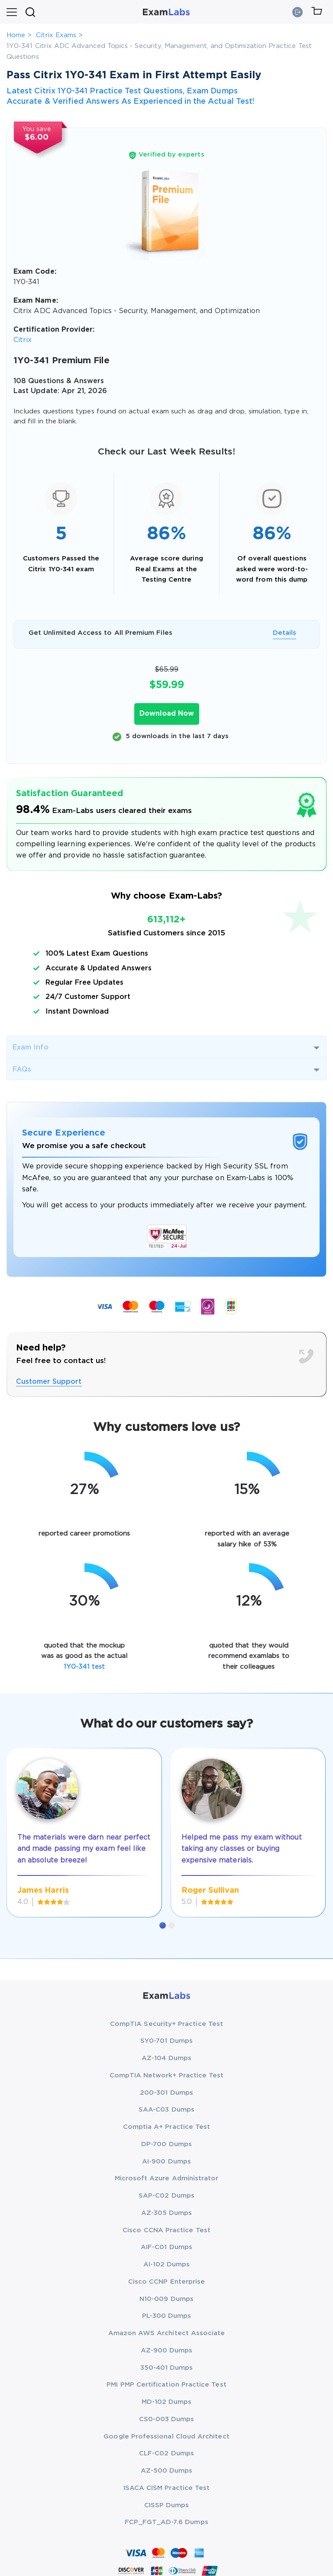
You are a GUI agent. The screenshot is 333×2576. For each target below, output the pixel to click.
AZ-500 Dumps (167, 2471)
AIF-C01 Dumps (166, 2247)
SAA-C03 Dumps (166, 2109)
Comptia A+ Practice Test (166, 2127)
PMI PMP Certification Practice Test (166, 2384)
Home (15, 35)
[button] (162, 1925)
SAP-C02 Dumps (166, 2195)
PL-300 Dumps (166, 2316)
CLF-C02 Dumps (166, 2453)
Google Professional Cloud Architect (166, 2436)
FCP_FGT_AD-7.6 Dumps (166, 2522)
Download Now (166, 713)
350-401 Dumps (166, 2368)
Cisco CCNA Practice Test (166, 2230)
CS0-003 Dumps (166, 2419)
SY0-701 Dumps (166, 2041)
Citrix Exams (56, 35)
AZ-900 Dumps (167, 2350)
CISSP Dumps (166, 2505)
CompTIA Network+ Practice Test (167, 2075)
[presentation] (17, 1823)
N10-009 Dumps (166, 2299)
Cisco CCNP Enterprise (166, 2282)
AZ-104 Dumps (166, 2058)
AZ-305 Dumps (166, 2213)
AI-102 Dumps (166, 2264)
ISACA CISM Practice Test (166, 2488)
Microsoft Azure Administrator (167, 2178)
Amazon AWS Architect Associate (166, 2333)
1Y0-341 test (84, 1667)
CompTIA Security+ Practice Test (166, 2024)
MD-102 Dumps (167, 2402)
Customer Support (49, 1382)
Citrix (22, 340)
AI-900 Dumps (166, 2161)
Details (284, 633)
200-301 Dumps (166, 2093)
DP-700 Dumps (166, 2144)
